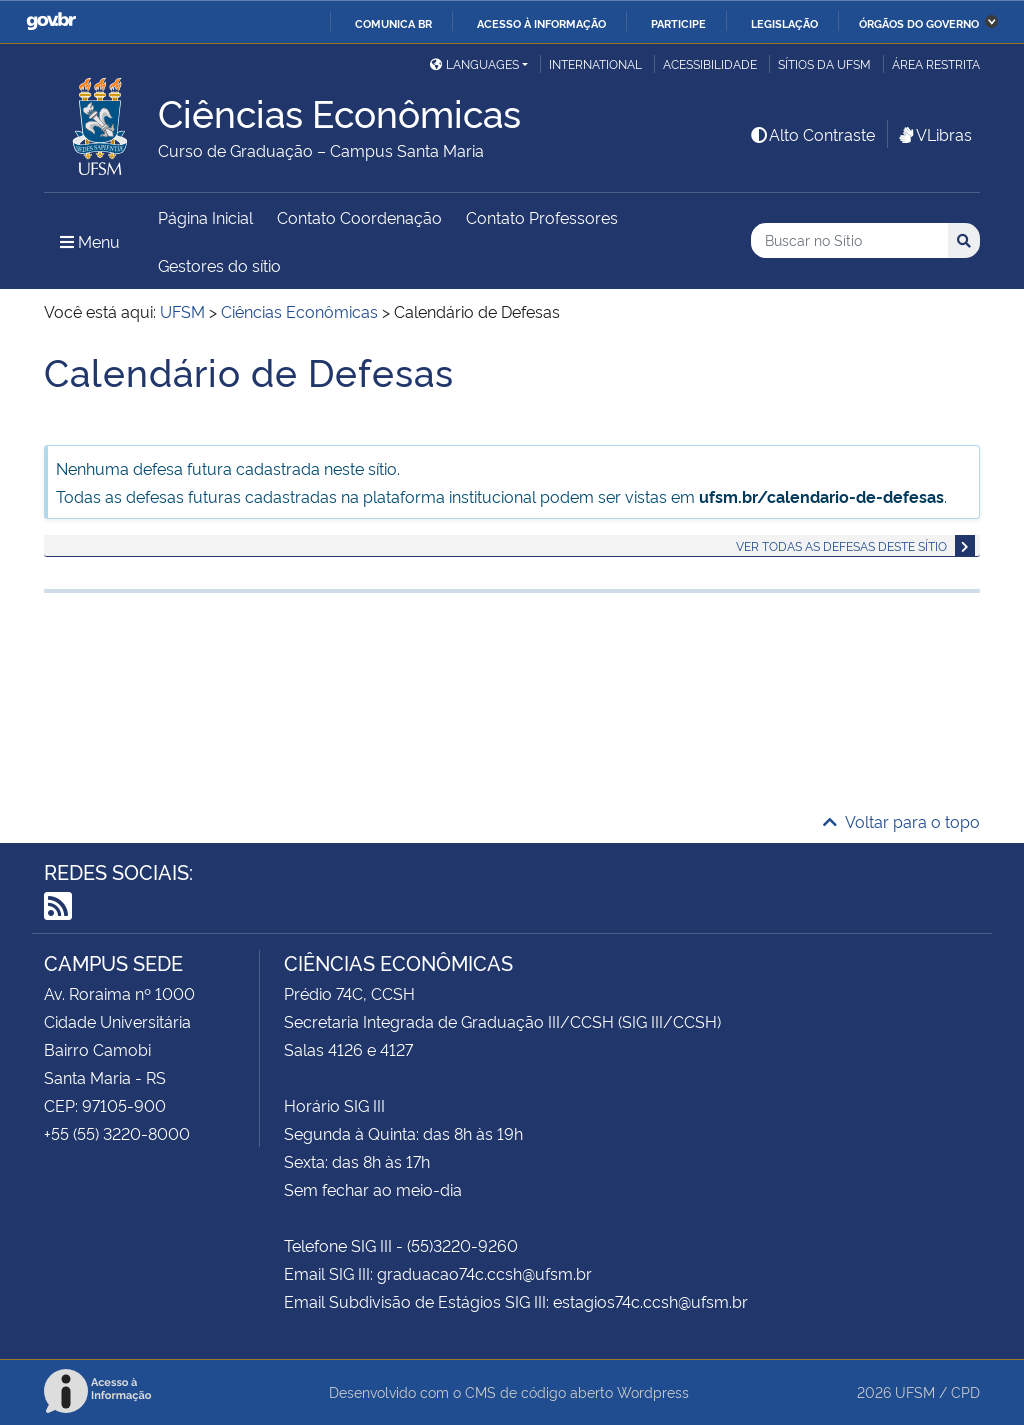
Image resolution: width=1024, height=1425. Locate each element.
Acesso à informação (541, 23)
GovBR (51, 21)
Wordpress (653, 1391)
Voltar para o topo (901, 821)
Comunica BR (393, 23)
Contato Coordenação (359, 217)
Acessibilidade (710, 63)
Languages (474, 63)
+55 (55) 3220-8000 (117, 1133)
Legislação (784, 23)
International (595, 63)
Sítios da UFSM (824, 63)
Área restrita (936, 63)
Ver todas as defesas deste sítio (841, 545)
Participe (678, 23)
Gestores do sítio (219, 265)
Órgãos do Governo (919, 23)
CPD (965, 1391)
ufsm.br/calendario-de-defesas (821, 496)
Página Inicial (205, 217)
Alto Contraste (812, 134)
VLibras (934, 134)
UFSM (915, 1391)
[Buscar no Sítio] (849, 240)
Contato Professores (542, 217)
